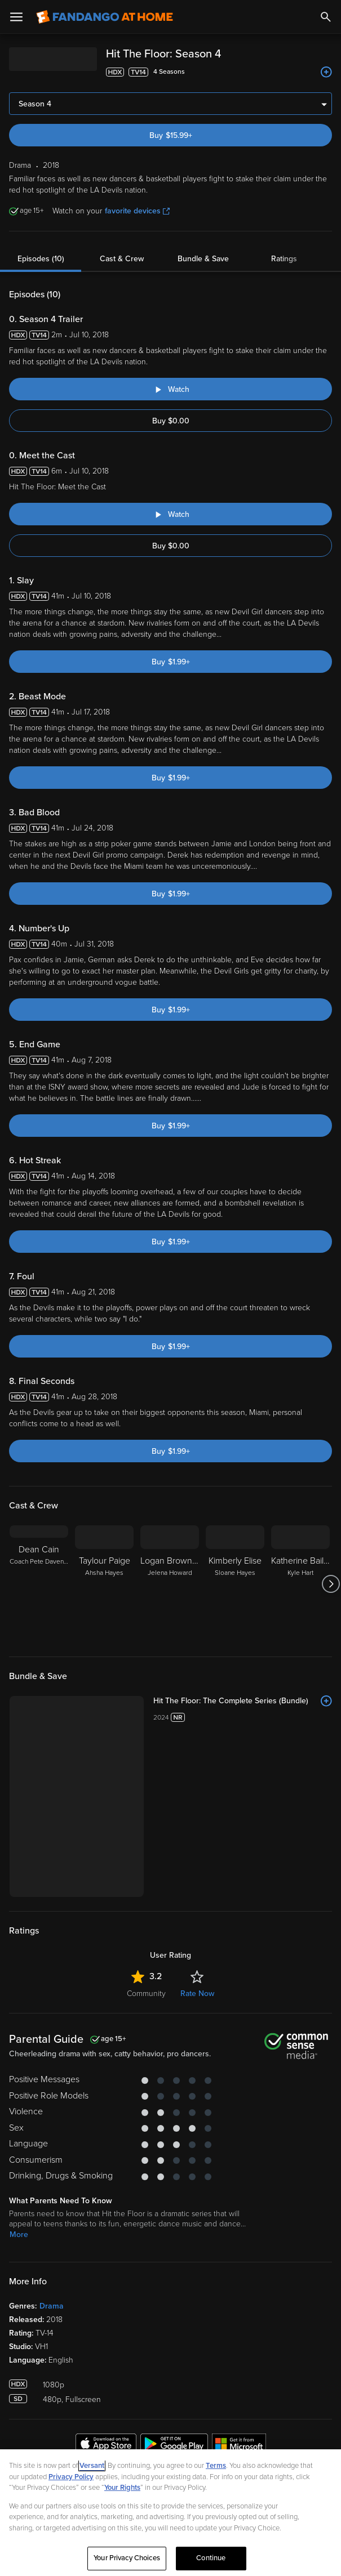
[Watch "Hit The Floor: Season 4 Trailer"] (170, 389)
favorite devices (137, 211)
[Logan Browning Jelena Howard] (170, 1584)
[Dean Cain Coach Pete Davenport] (39, 1584)
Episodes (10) (40, 259)
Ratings (284, 259)
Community (146, 1993)
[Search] (325, 17)
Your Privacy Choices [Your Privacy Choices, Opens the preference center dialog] (127, 2557)
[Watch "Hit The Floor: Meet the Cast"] (170, 514)
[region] (170, 2512)
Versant (91, 2465)
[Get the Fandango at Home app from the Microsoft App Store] (239, 2445)
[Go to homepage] (105, 17)
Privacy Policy (71, 2476)
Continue (210, 2557)
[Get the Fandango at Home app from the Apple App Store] (106, 2445)
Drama (51, 2306)
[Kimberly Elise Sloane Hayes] (235, 1584)
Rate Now (197, 1993)
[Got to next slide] (330, 1584)
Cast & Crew (122, 259)
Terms (216, 2465)
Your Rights (122, 2487)
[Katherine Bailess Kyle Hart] (300, 1584)
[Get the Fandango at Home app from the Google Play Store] (174, 2445)
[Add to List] (326, 72)
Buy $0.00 (170, 421)
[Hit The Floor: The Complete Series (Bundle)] (242, 1701)
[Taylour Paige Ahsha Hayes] (104, 1584)
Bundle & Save (203, 259)
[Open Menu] (16, 17)
